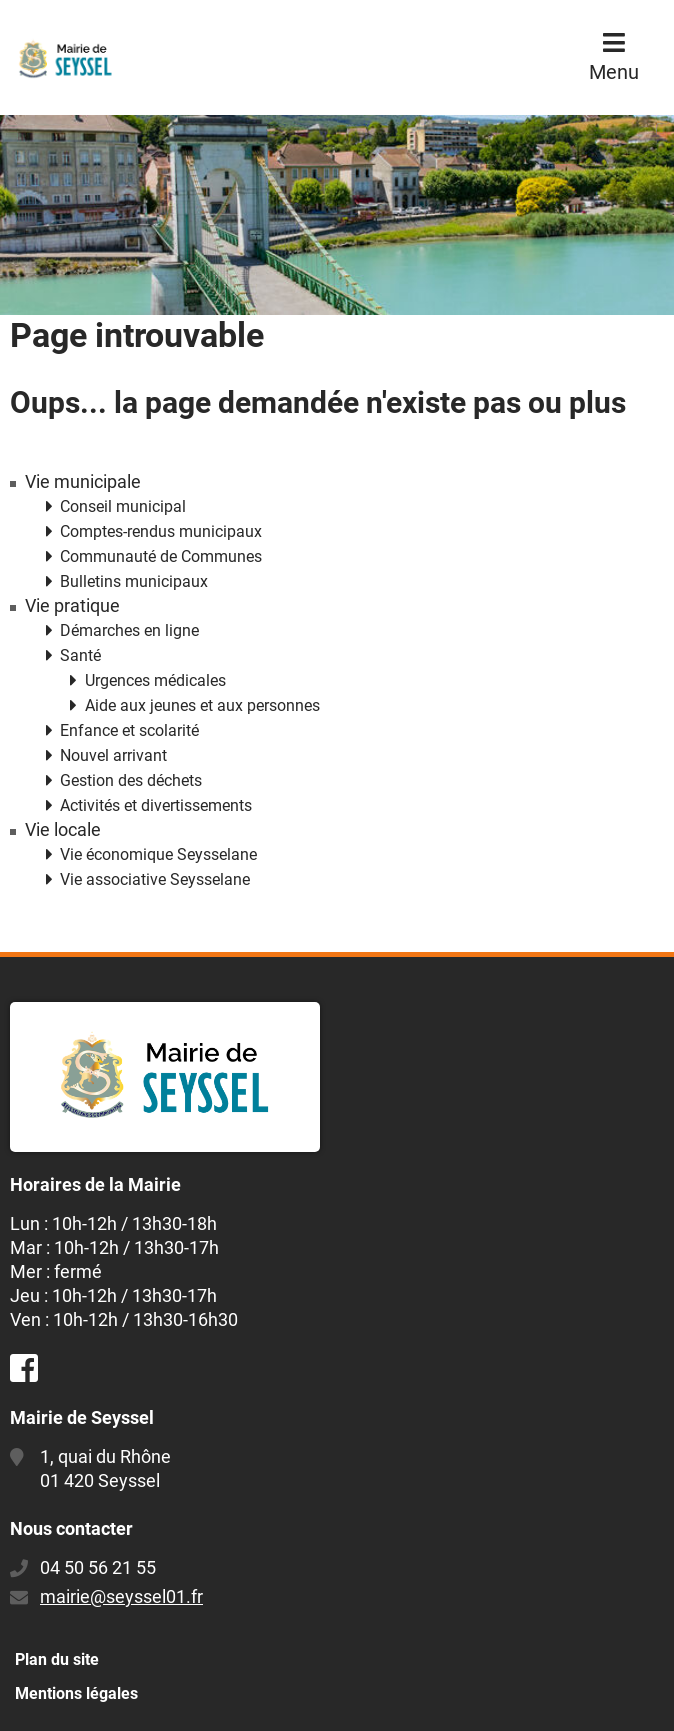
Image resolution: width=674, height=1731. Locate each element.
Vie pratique (72, 606)
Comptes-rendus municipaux (161, 531)
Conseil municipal (123, 506)
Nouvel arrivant (113, 755)
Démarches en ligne (129, 630)
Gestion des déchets (131, 780)
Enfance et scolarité (129, 730)
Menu (614, 72)
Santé (80, 655)
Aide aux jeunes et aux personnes (202, 705)
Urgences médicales (155, 680)
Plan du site (57, 1659)
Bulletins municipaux (134, 581)
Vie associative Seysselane (155, 879)
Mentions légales (76, 1693)
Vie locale (63, 830)
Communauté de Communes (161, 556)
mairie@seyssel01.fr (121, 1596)
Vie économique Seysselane (158, 854)
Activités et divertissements (156, 805)
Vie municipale (83, 482)
